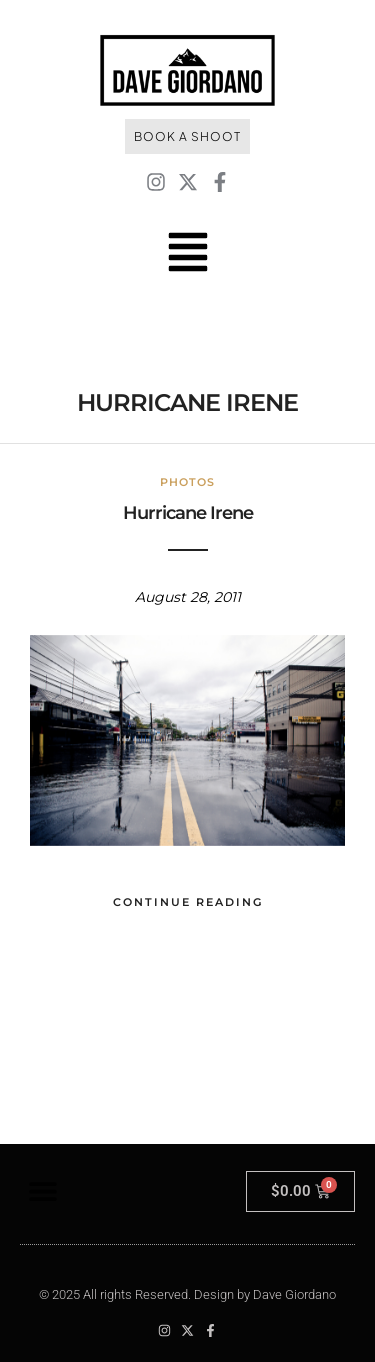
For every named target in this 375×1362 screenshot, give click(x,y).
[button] (42, 1191)
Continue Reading (188, 902)
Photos (187, 482)
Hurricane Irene (188, 513)
